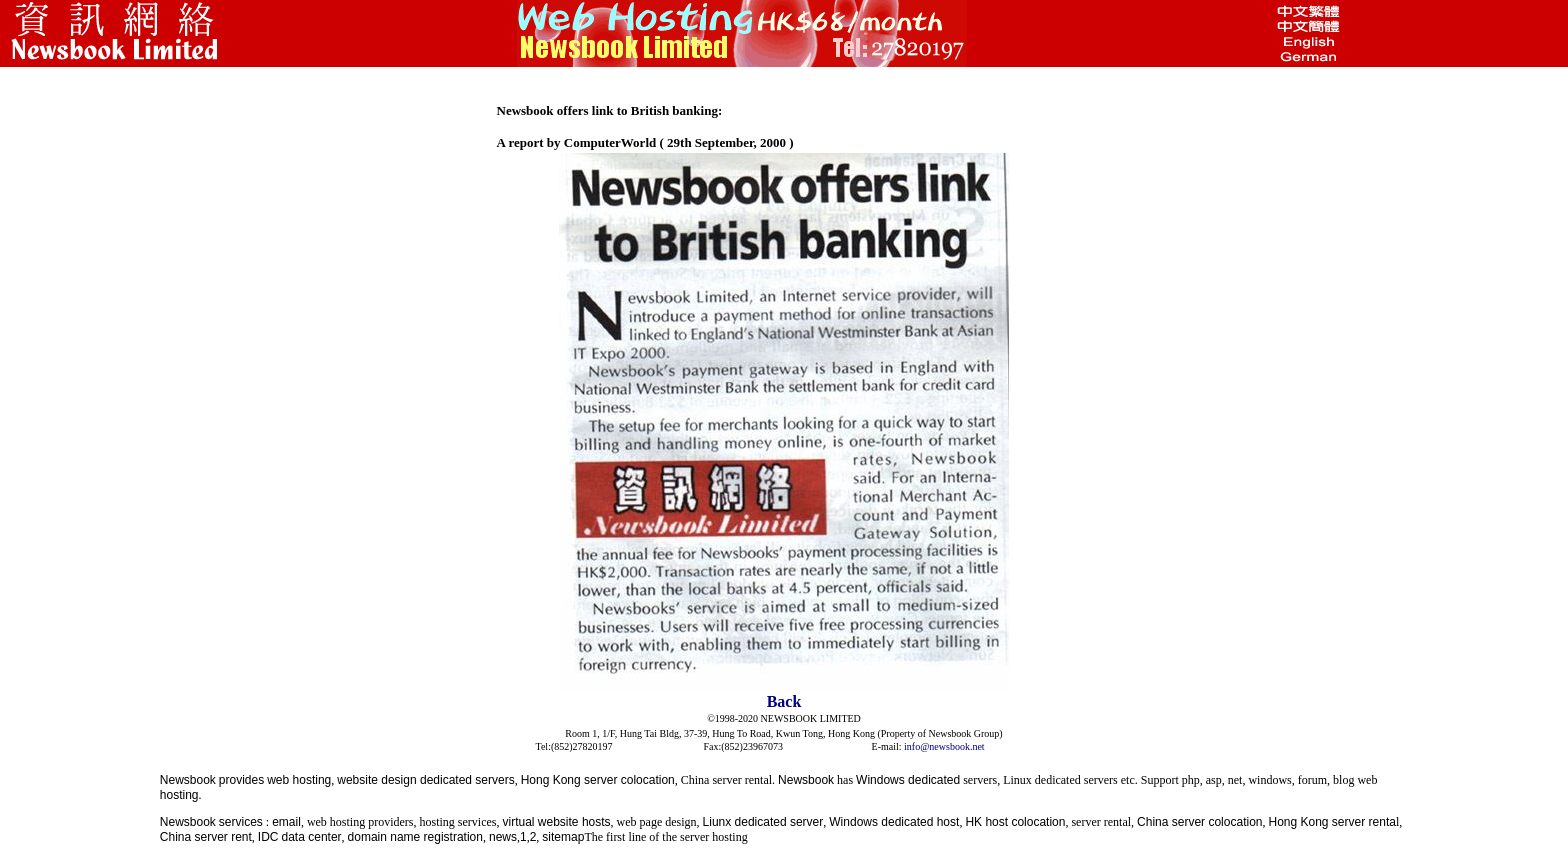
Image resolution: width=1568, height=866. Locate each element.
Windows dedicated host (894, 822)
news (503, 837)
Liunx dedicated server (763, 822)
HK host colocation (1015, 822)
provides (241, 780)
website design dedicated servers (425, 780)
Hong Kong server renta (1331, 822)
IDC (268, 837)
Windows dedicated (908, 780)
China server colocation (1199, 822)
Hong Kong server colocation (598, 780)
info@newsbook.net (944, 746)
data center (312, 837)
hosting (179, 795)
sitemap (563, 837)
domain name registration (415, 837)
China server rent (206, 837)
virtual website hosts (557, 822)
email (286, 822)
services (241, 822)
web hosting (299, 780)
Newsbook (188, 780)
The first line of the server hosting (665, 837)
